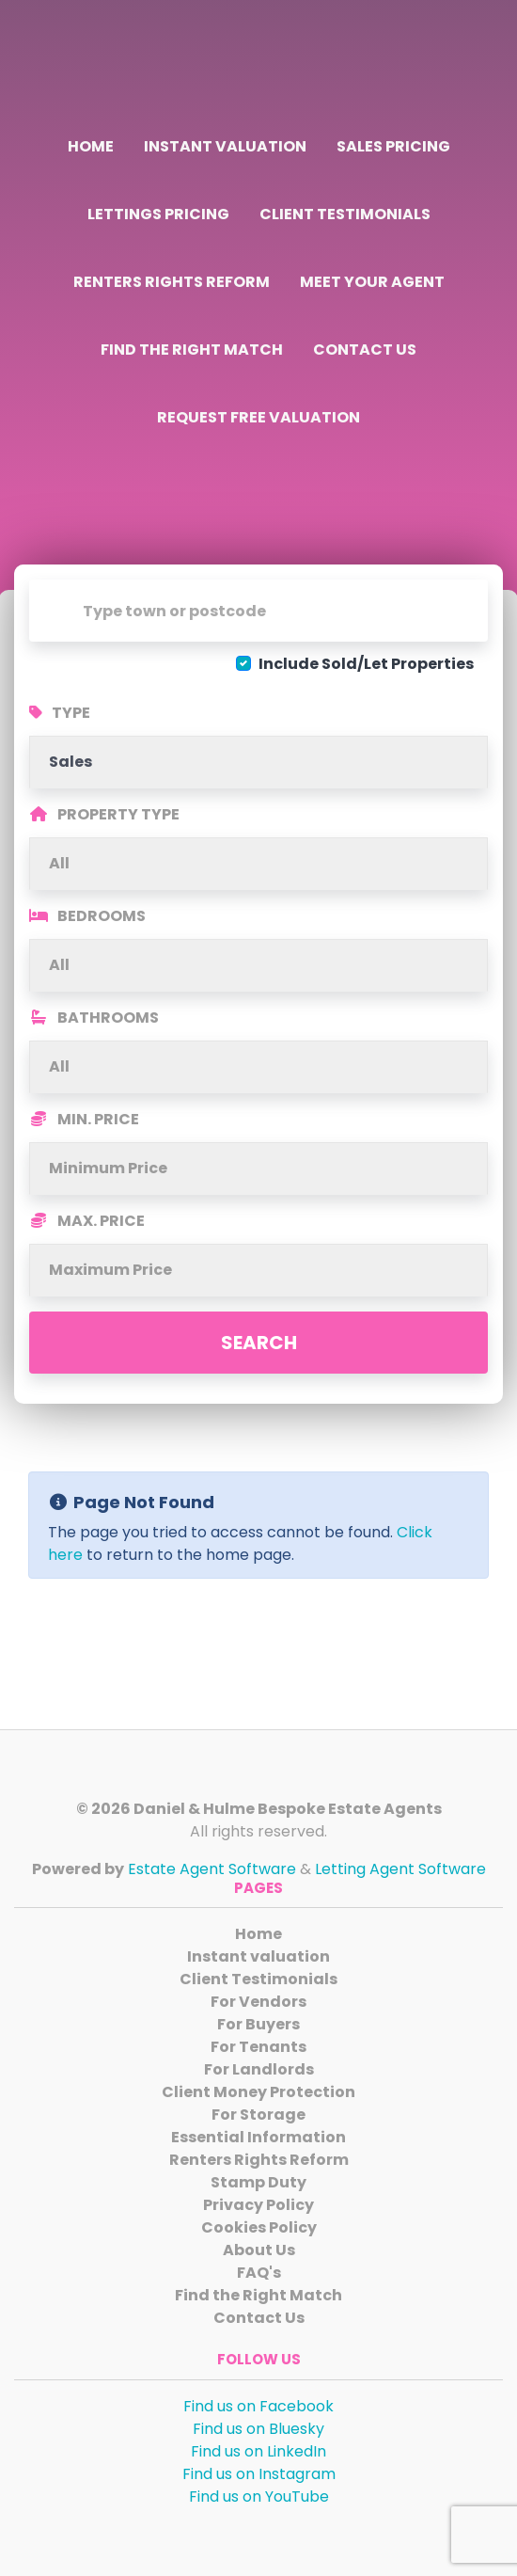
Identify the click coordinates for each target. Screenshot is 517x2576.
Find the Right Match (192, 349)
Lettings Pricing (158, 214)
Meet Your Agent (372, 282)
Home (91, 146)
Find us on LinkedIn (258, 2451)
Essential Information (258, 2137)
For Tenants (258, 2047)
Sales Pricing (393, 146)
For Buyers (258, 2024)
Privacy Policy (258, 2205)
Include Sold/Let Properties (366, 664)
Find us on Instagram (259, 2474)
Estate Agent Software (212, 1869)
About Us (259, 2250)
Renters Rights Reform (171, 282)
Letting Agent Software (400, 1869)
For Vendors (258, 2001)
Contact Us (364, 349)
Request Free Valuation (258, 417)
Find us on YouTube (259, 2496)
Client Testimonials (345, 214)
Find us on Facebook (258, 2406)
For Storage (259, 2114)
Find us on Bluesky (258, 2429)
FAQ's (259, 2272)
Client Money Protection (258, 2092)
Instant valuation (225, 146)
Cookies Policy (259, 2227)
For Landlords (259, 2069)
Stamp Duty (258, 2182)
